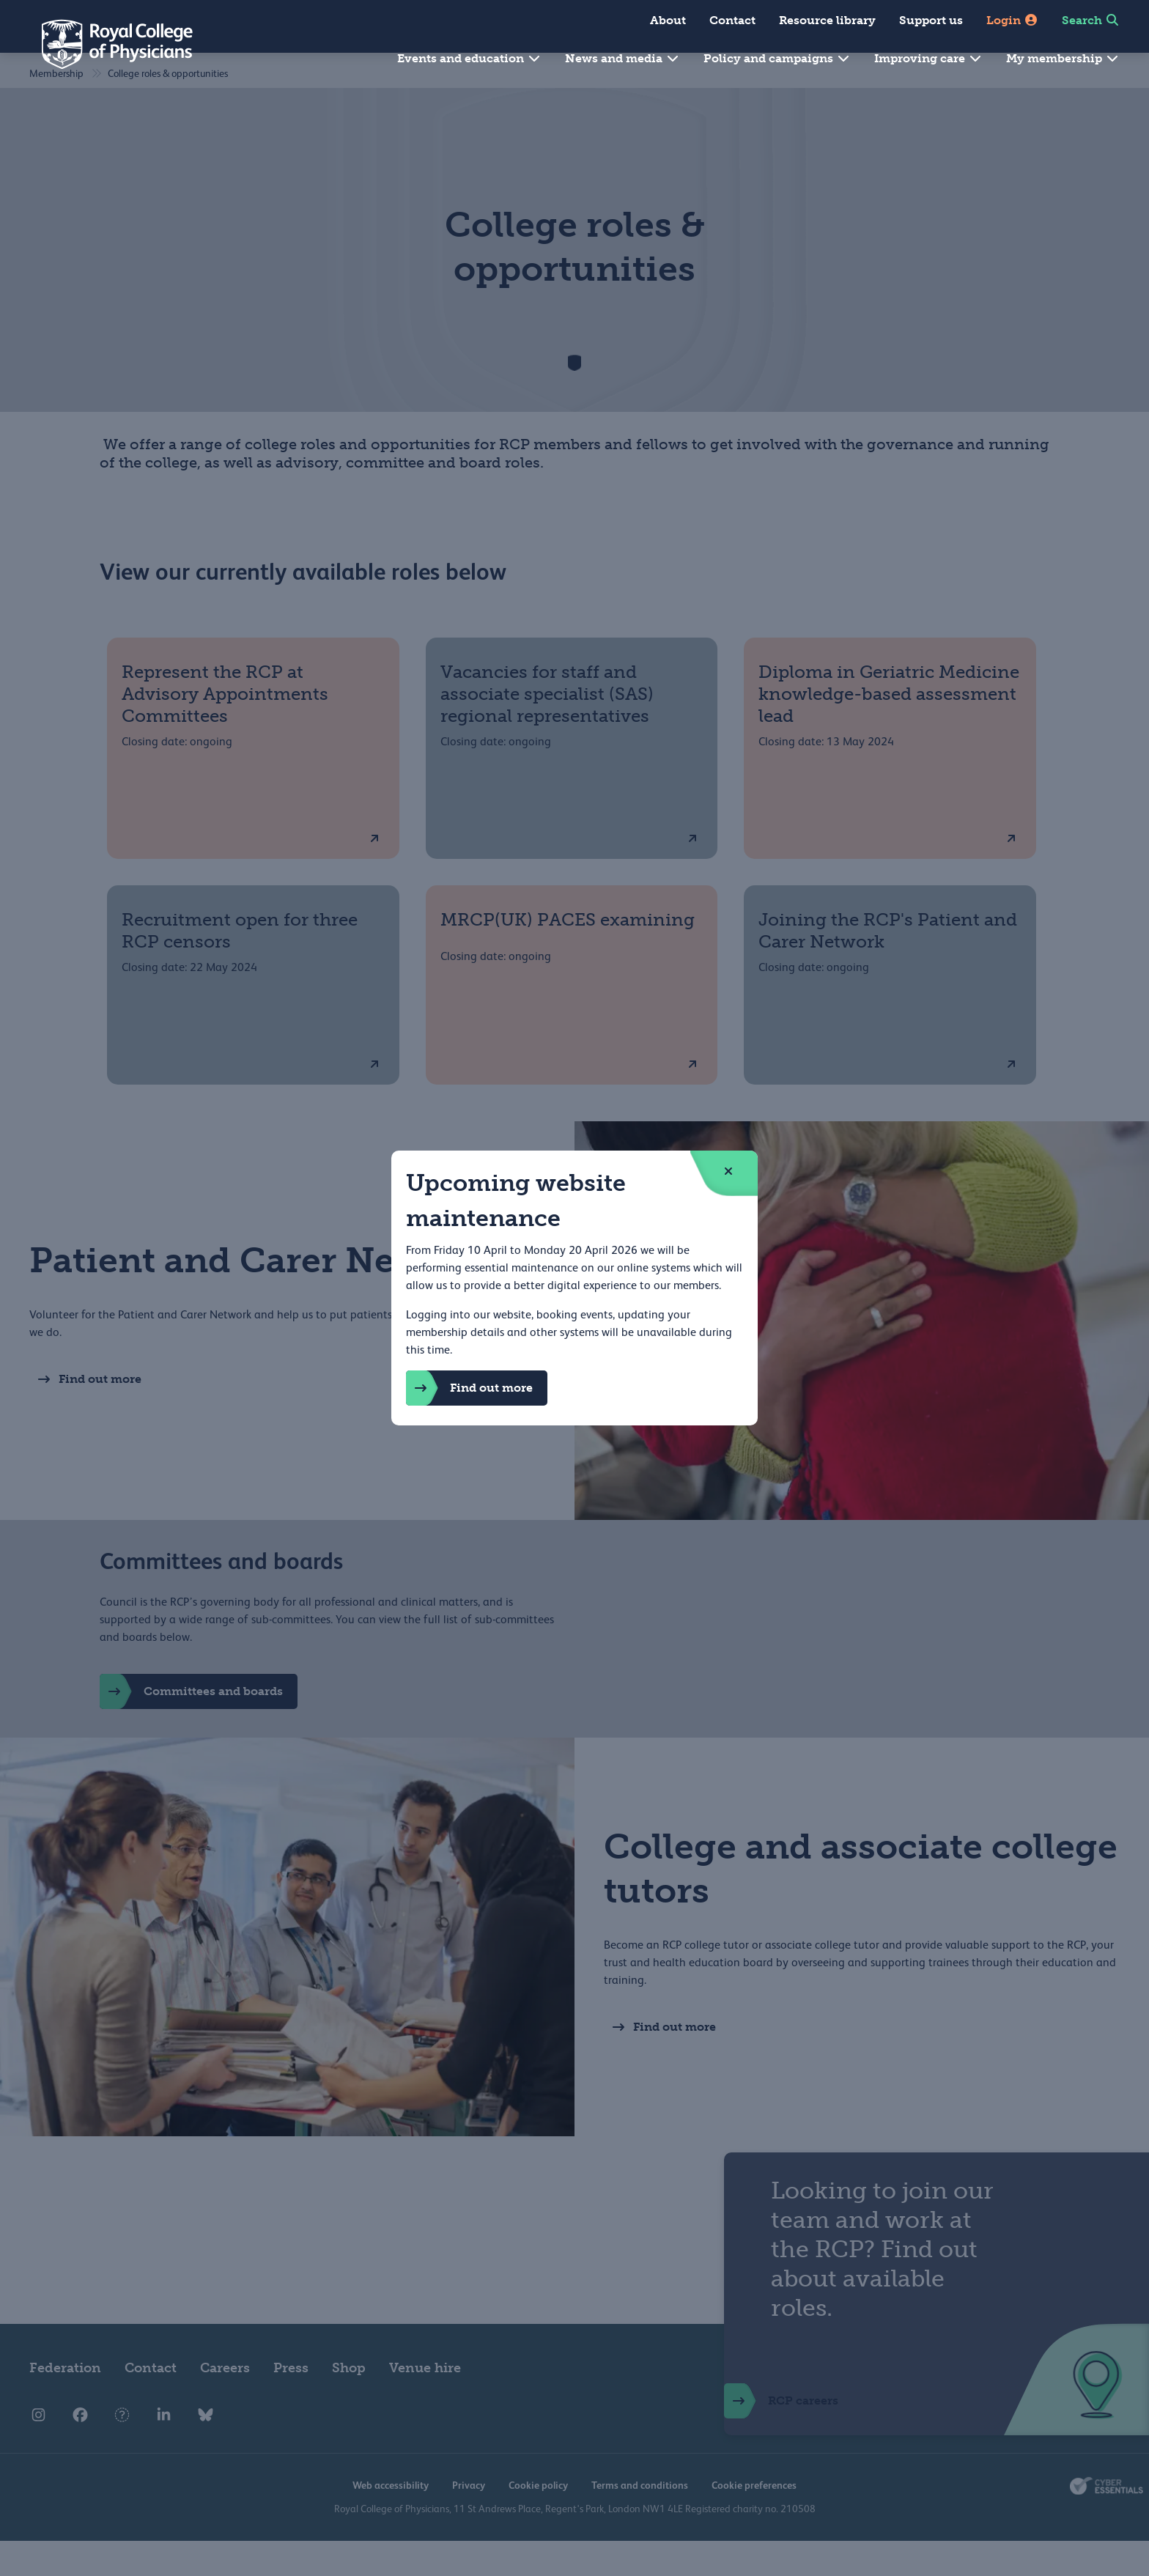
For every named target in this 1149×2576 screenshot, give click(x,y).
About (668, 20)
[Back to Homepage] (107, 44)
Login (1012, 20)
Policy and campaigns (777, 58)
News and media (622, 58)
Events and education (469, 58)
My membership (1063, 58)
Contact (732, 20)
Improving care (928, 58)
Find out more (469, 1388)
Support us (931, 20)
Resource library (827, 20)
